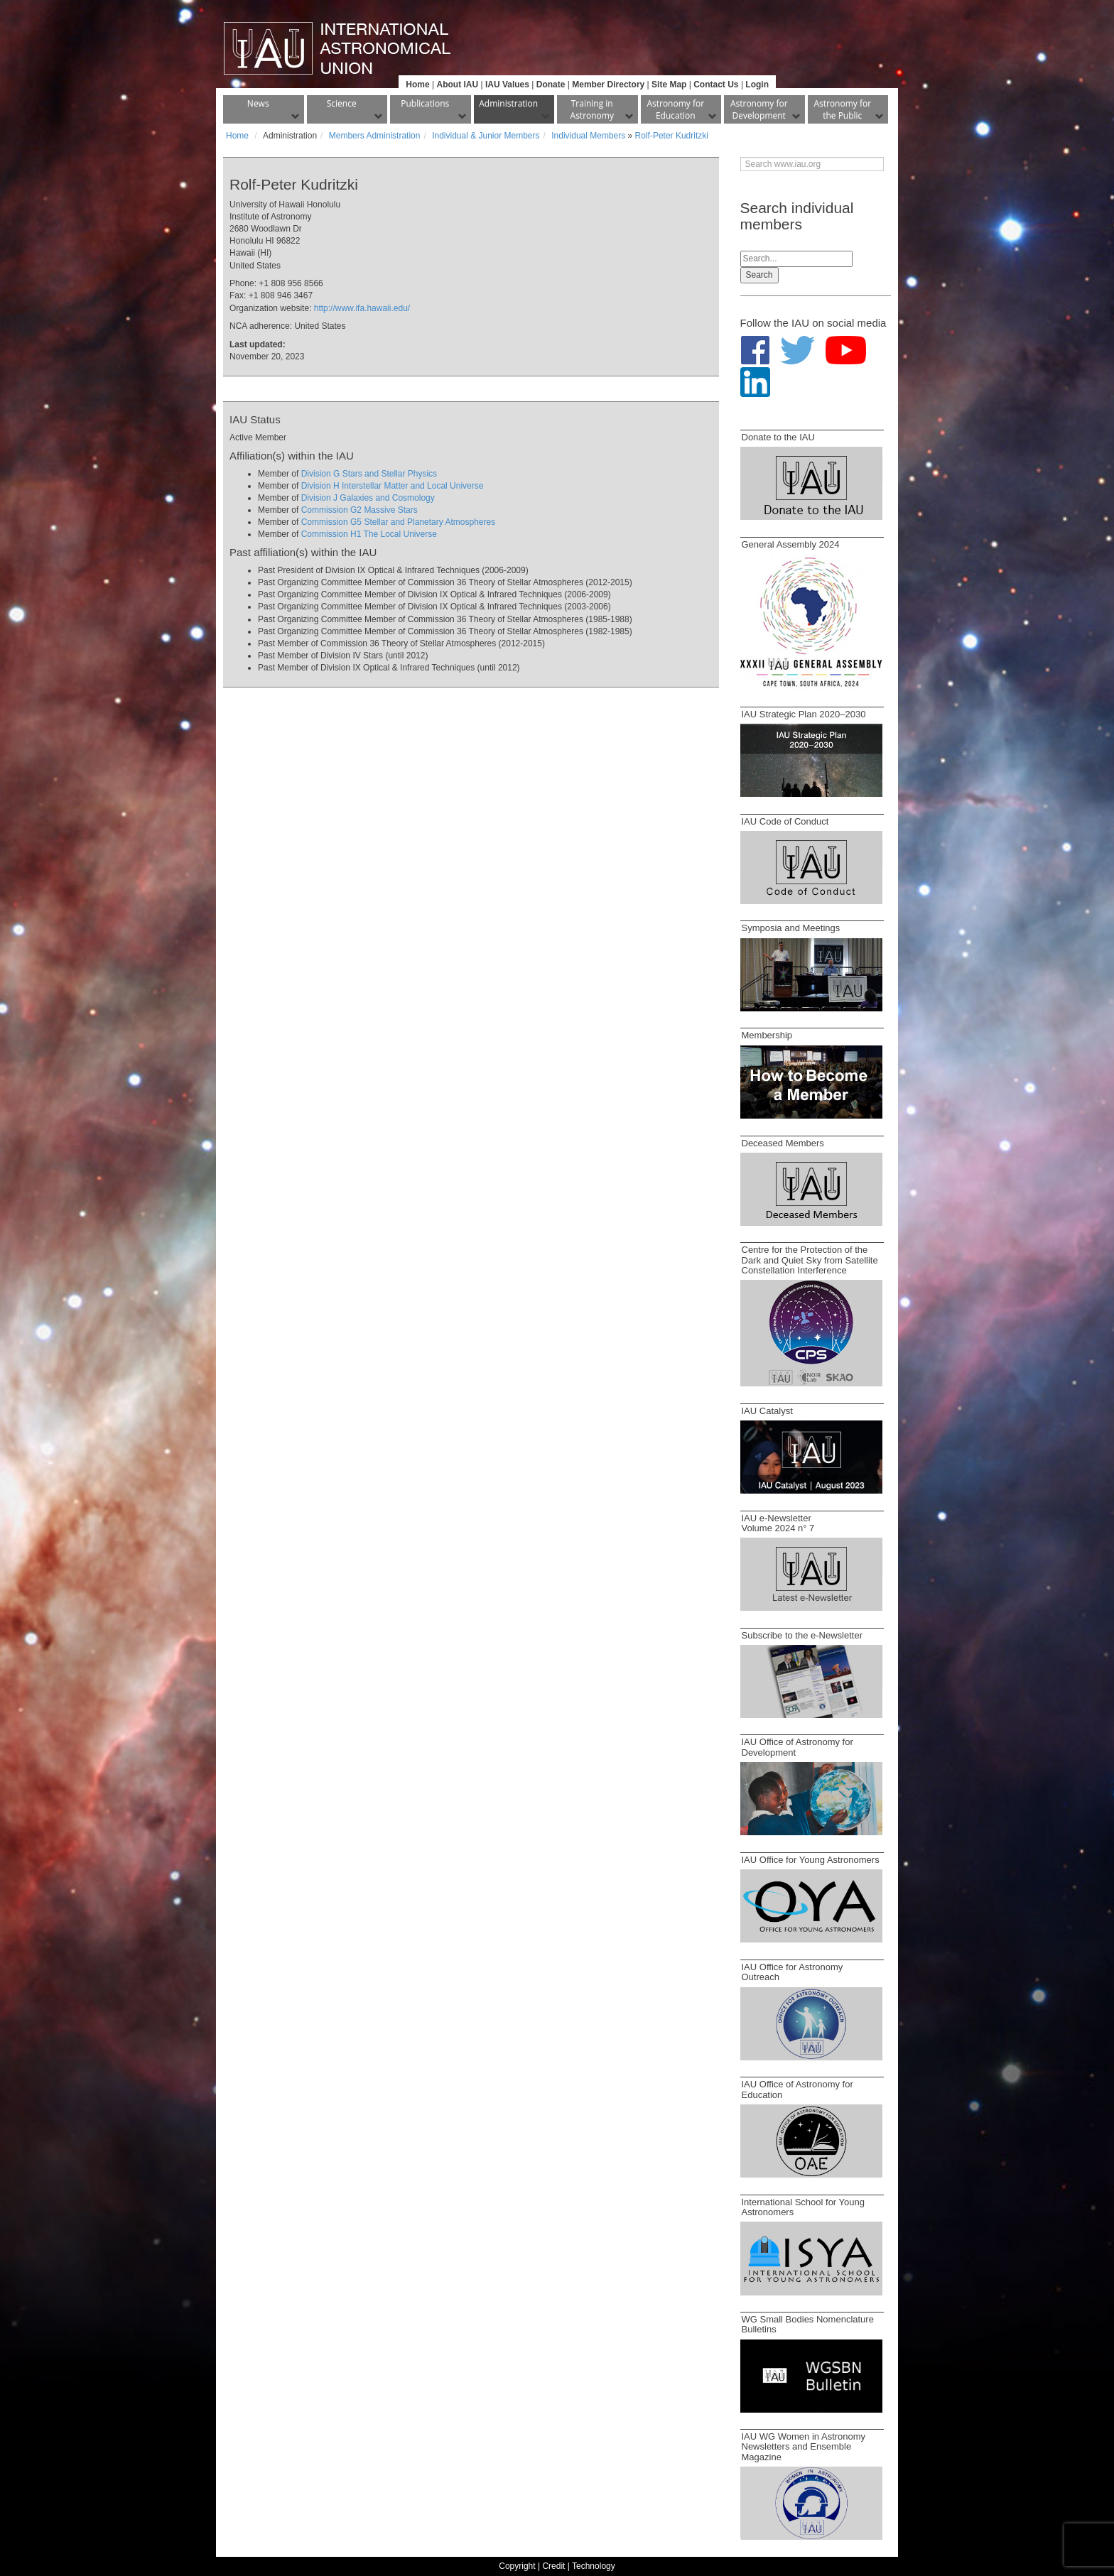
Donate (551, 84)
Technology (593, 2566)
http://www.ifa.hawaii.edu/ (362, 308)
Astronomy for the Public (842, 109)
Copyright (517, 2566)
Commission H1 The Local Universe (369, 534)
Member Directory (608, 84)
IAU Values (507, 84)
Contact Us (715, 84)
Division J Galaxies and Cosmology (368, 498)
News (258, 103)
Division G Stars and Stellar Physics (369, 474)
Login (757, 84)
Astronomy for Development (759, 109)
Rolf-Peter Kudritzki (671, 136)
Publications (425, 103)
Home (417, 84)
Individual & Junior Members (485, 136)
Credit (553, 2566)
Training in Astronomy (592, 109)
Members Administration (375, 136)
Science (342, 103)
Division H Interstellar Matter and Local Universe (392, 486)
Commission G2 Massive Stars (359, 510)
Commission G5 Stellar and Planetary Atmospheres (398, 522)
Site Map (668, 84)
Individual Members (588, 136)
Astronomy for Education (675, 109)
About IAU (457, 84)
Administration (508, 103)
